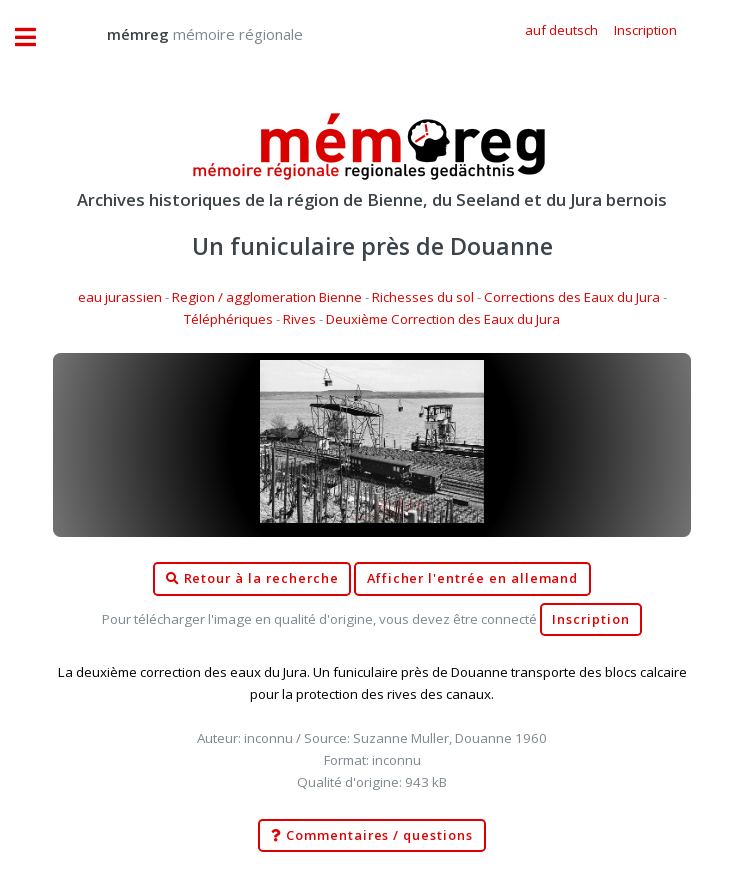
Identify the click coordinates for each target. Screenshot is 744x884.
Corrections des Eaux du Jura (572, 297)
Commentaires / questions (372, 836)
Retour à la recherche (252, 579)
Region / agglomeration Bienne (267, 297)
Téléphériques (228, 319)
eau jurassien (120, 297)
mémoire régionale (185, 34)
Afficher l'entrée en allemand (473, 578)
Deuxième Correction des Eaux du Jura (443, 319)
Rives (299, 319)
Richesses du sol (423, 297)
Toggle (36, 37)
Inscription (590, 619)
